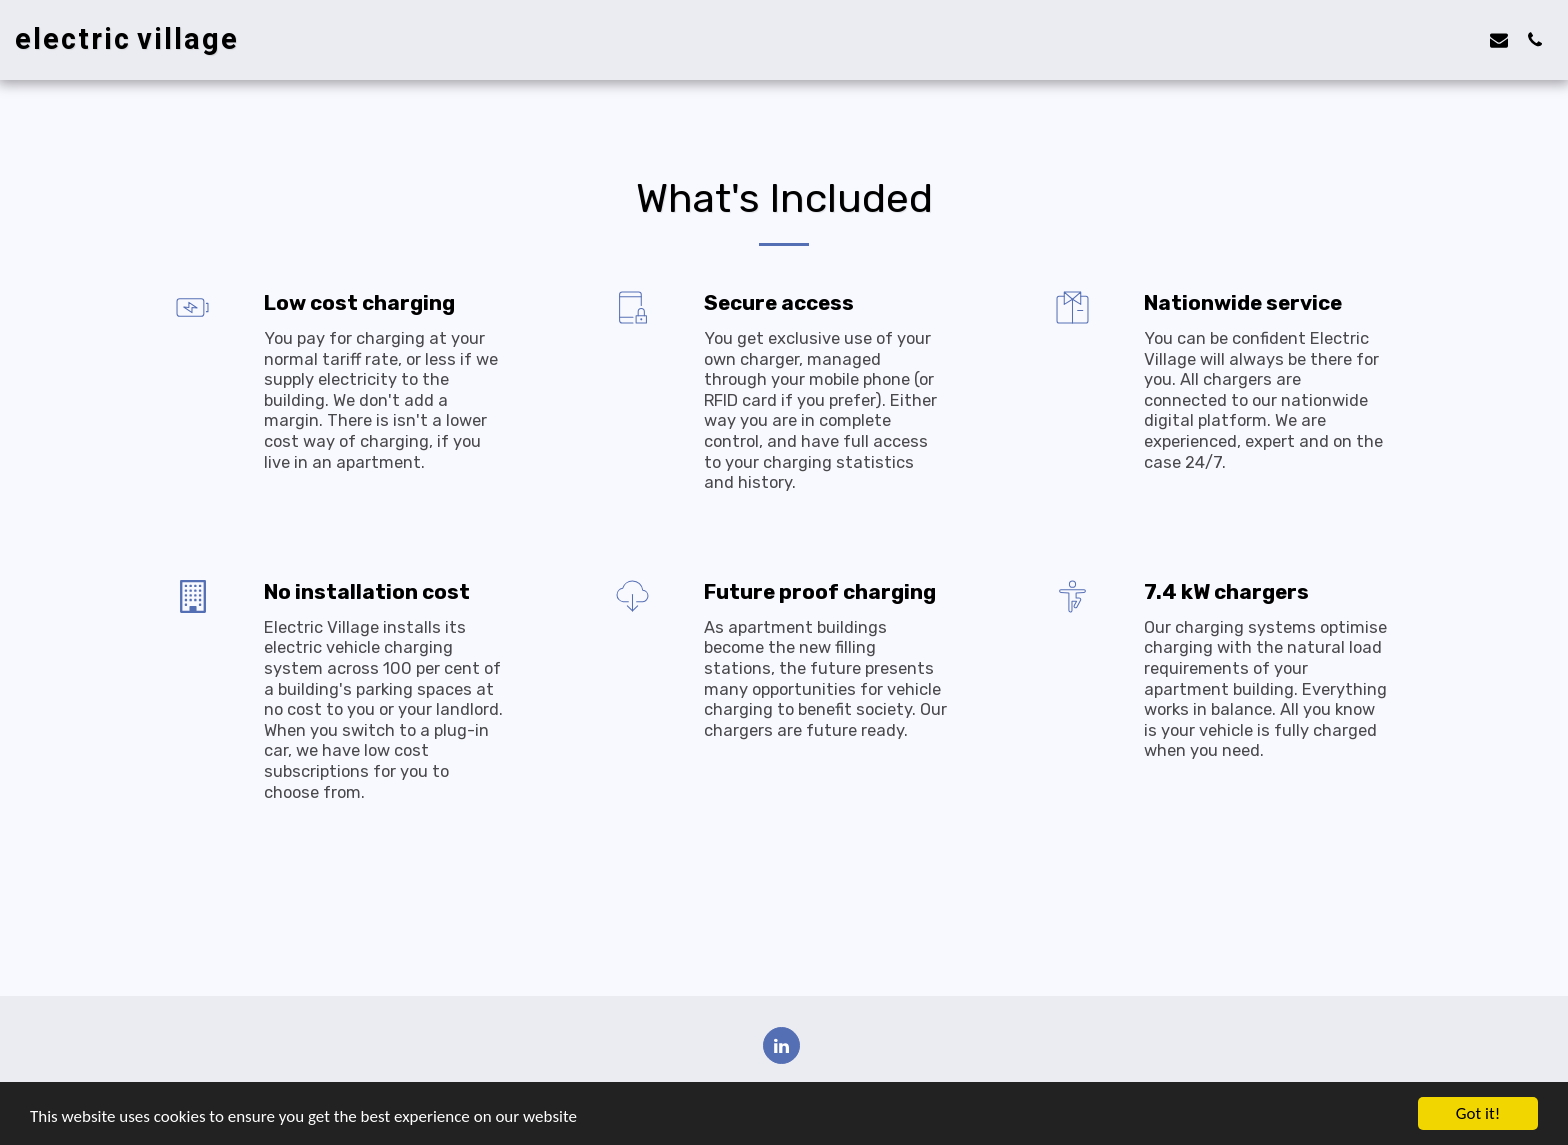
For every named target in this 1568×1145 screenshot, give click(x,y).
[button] (1499, 39)
